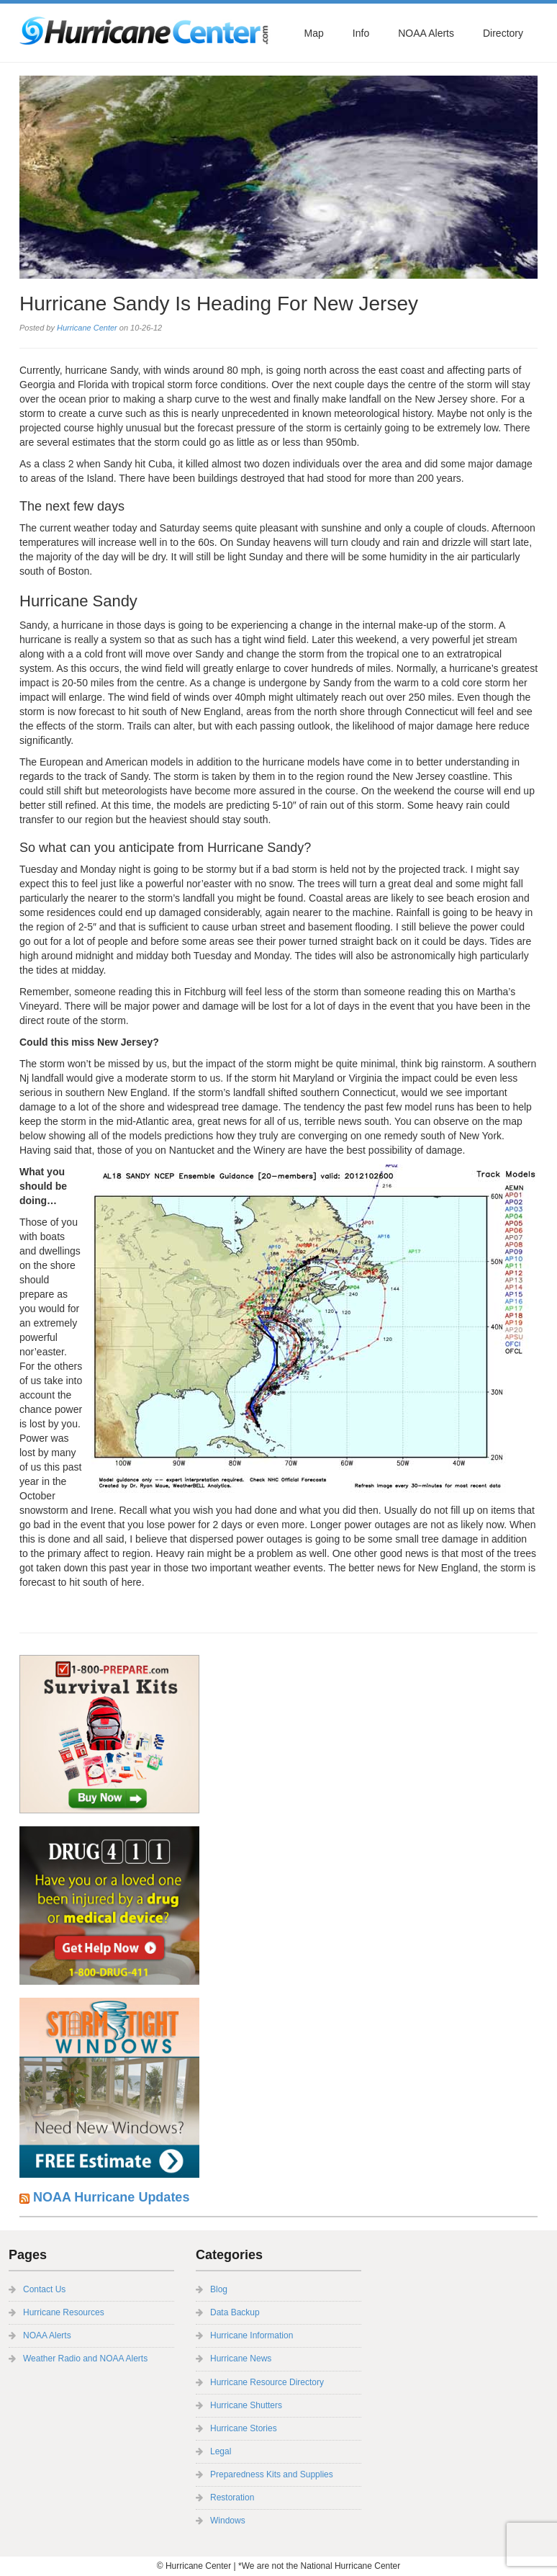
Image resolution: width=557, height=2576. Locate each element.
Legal (220, 2451)
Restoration (232, 2497)
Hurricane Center (87, 327)
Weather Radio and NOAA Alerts (85, 2358)
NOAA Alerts (426, 33)
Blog (218, 2289)
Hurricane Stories (243, 2428)
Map (314, 33)
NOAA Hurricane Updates (111, 2197)
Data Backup (235, 2312)
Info (361, 33)
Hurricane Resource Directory (267, 2382)
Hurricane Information (251, 2335)
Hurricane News (240, 2358)
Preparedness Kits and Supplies (271, 2474)
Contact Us (44, 2289)
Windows (227, 2521)
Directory (503, 33)
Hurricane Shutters (246, 2405)
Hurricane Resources (63, 2312)
